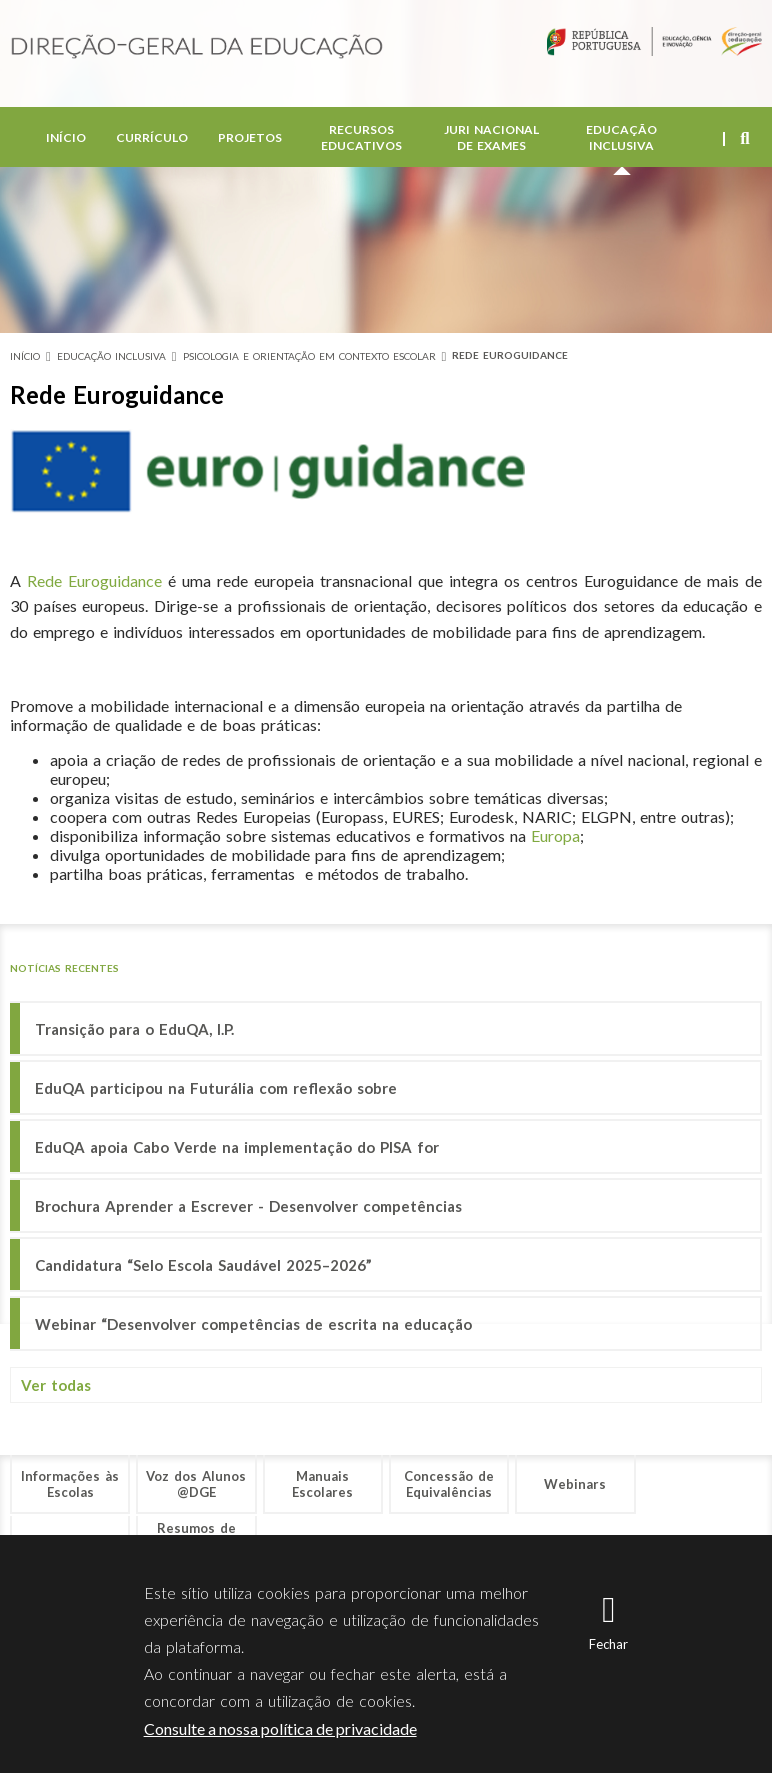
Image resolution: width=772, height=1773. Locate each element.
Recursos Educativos (361, 139)
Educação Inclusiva (621, 139)
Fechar (608, 1644)
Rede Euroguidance (510, 355)
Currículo (152, 139)
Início (66, 139)
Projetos (250, 139)
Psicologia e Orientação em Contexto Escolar (309, 356)
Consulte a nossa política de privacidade (280, 1728)
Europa (555, 835)
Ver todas (56, 1385)
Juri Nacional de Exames (491, 139)
